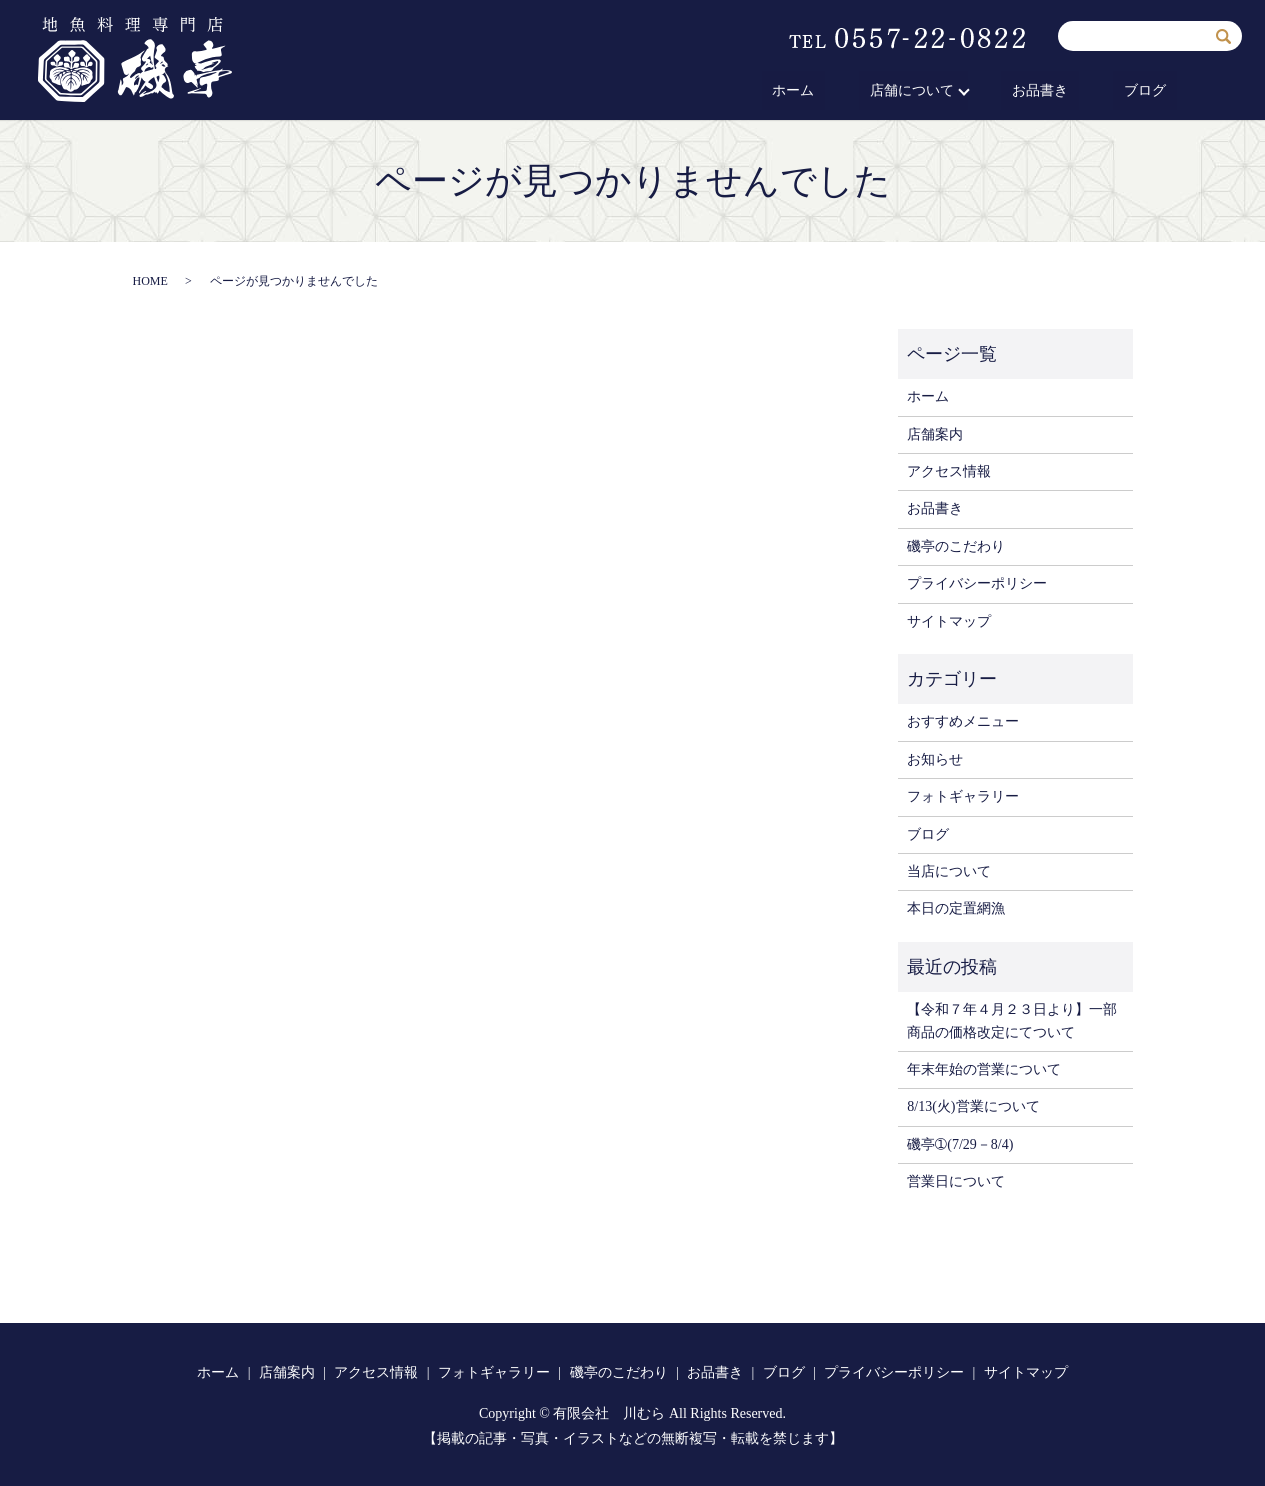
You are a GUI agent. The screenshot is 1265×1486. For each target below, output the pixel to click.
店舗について (955, 91)
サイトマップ (949, 621)
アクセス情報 (949, 471)
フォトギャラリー (963, 796)
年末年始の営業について (984, 1069)
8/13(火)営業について (973, 1106)
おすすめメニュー (963, 721)
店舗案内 (935, 434)
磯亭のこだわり (956, 546)
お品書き (1073, 91)
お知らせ (935, 759)
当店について (949, 871)
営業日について (956, 1181)
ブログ (1156, 91)
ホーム (859, 91)
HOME (150, 281)
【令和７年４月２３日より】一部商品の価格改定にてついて (1012, 1020)
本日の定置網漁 (956, 908)
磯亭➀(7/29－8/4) (960, 1144)
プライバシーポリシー (977, 583)
